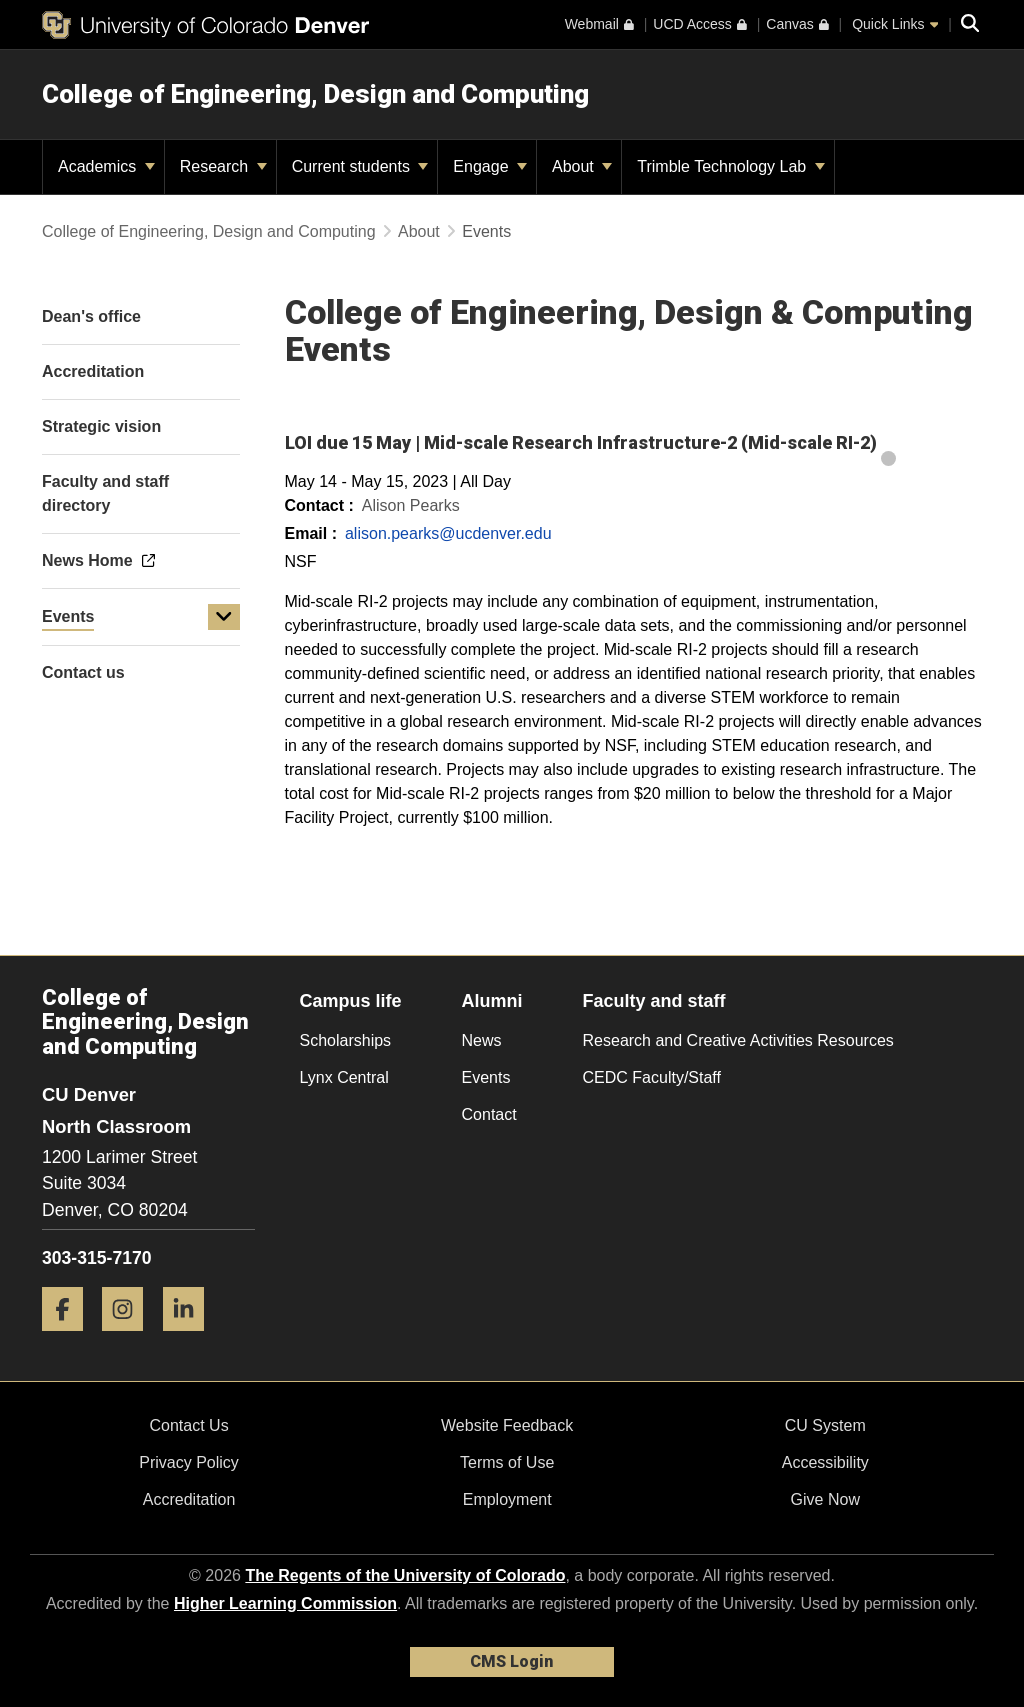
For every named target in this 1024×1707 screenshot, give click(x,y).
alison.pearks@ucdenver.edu (448, 533)
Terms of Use (507, 1462)
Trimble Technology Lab (730, 166)
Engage (490, 166)
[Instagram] (130, 1338)
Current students (360, 166)
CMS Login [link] (511, 1661)
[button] (224, 617)
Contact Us (188, 1425)
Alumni (492, 1001)
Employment (507, 1499)
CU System (825, 1425)
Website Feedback (507, 1425)
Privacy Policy (189, 1462)
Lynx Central (344, 1077)
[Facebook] (70, 1338)
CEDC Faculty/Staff (652, 1077)
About (582, 166)
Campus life (351, 1001)
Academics (106, 166)
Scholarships (346, 1040)
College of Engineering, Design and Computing (315, 94)
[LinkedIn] (191, 1338)
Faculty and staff (654, 1001)
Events (68, 616)
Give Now (825, 1499)
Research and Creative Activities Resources (738, 1040)
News (482, 1040)
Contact (489, 1114)
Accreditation (189, 1499)
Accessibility (825, 1462)
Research (223, 166)
